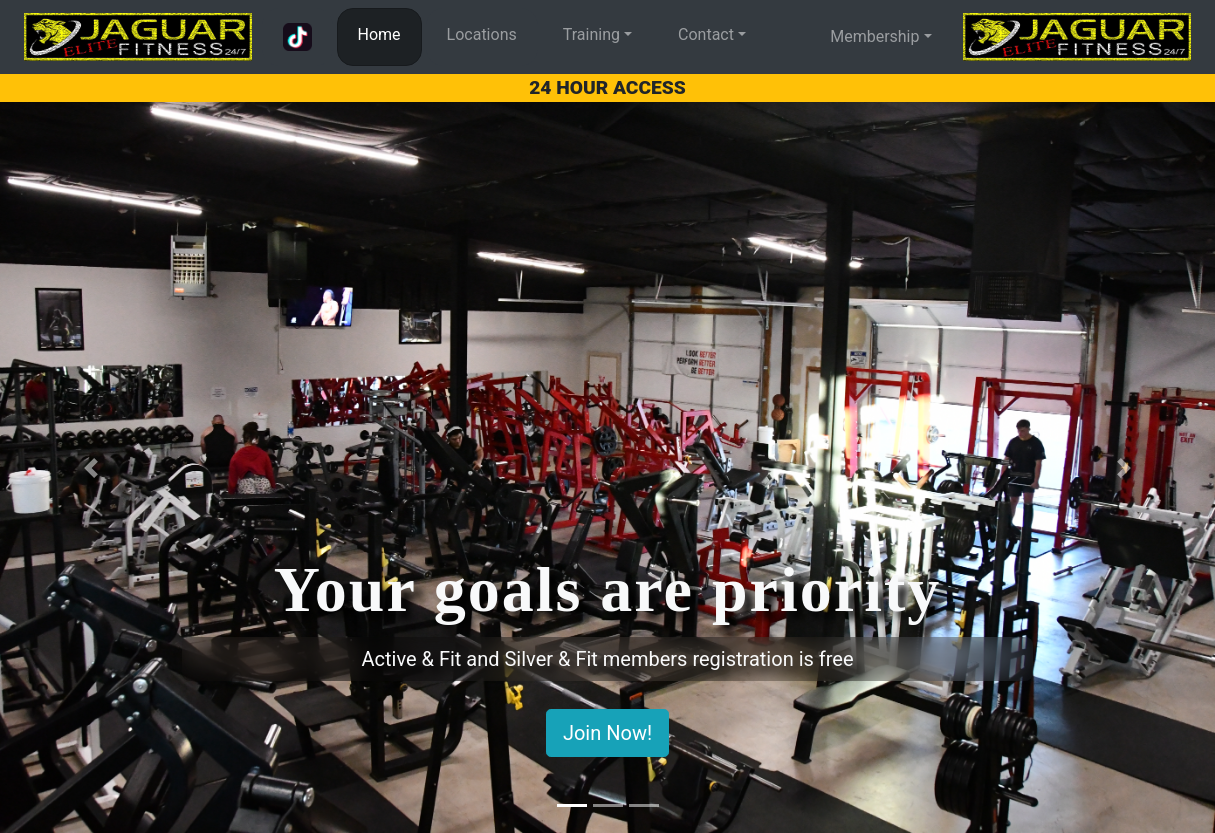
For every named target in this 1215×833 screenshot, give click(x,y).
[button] (91, 467)
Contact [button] (706, 34)
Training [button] (591, 34)
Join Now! (607, 733)
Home (379, 34)
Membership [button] (874, 36)
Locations (482, 34)
